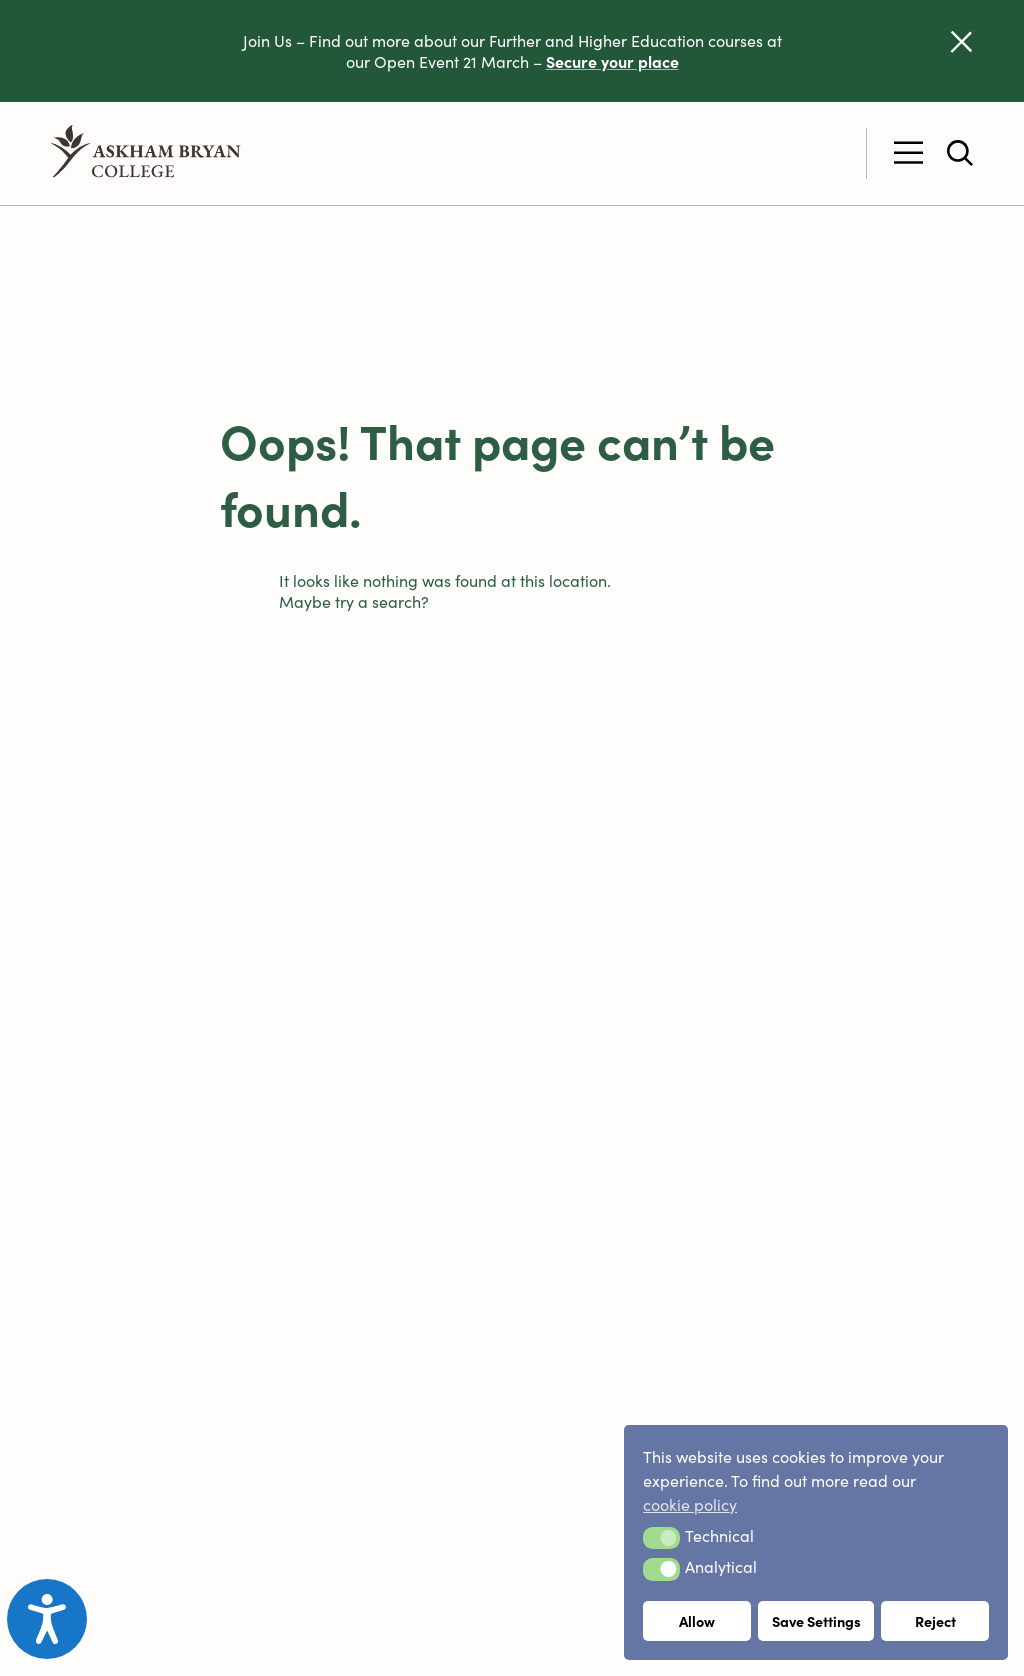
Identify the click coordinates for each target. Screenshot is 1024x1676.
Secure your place (612, 61)
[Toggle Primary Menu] (908, 153)
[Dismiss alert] (961, 41)
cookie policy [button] (690, 1504)
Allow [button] (697, 1621)
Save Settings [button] (816, 1621)
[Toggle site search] (960, 153)
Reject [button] (935, 1621)
